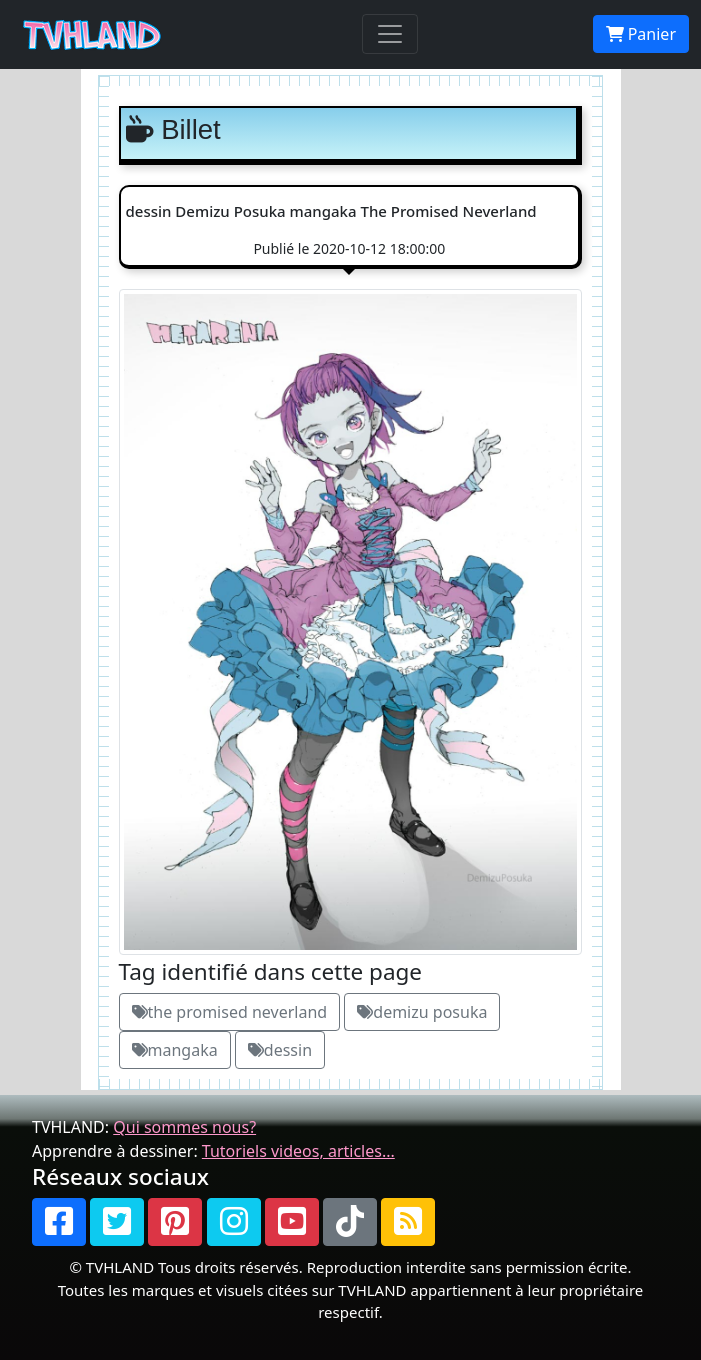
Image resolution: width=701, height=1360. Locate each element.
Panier (641, 34)
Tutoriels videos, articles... (298, 1151)
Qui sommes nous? (184, 1127)
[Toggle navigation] (390, 34)
